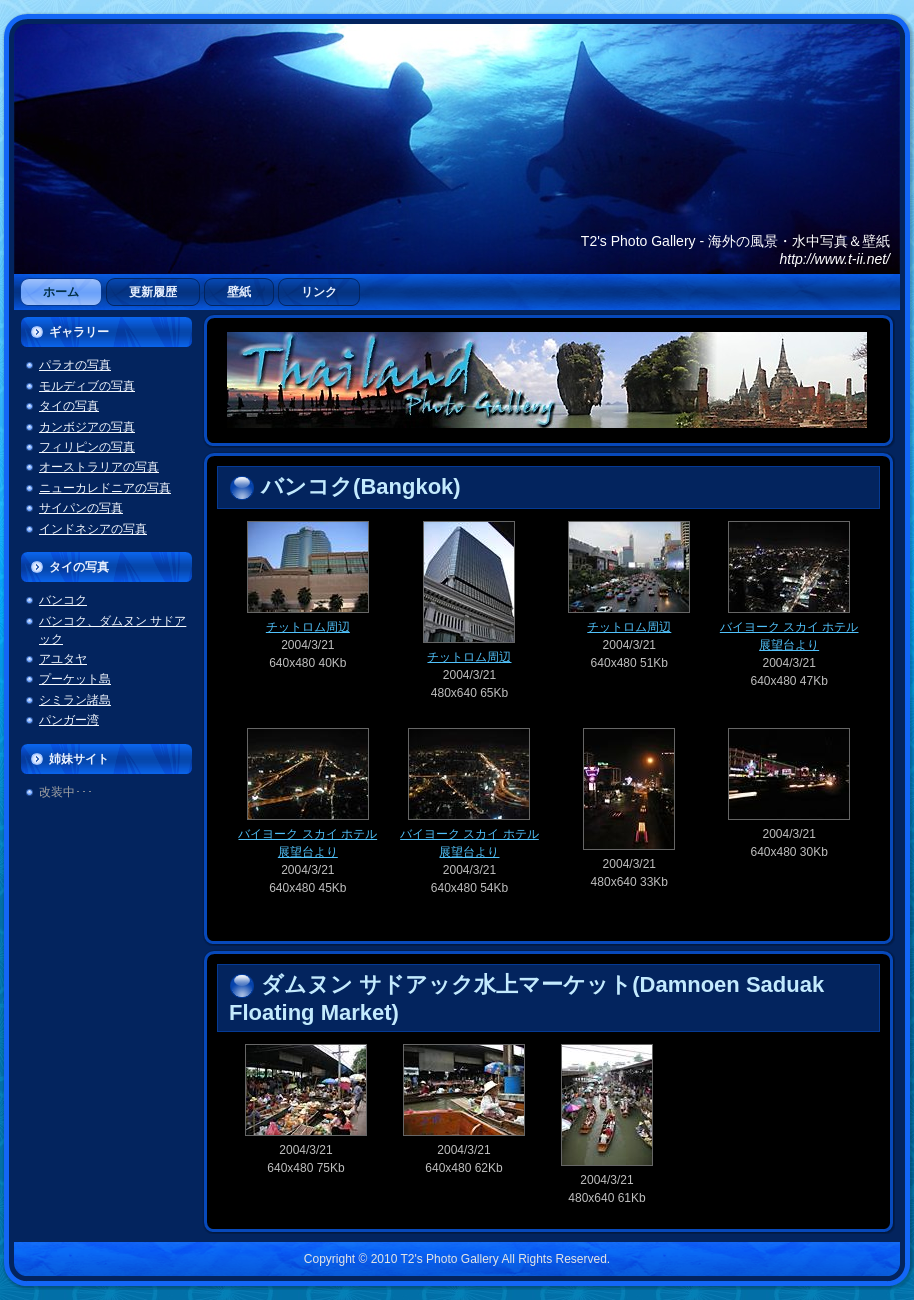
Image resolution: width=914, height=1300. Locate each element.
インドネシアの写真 (93, 529)
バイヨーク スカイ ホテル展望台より (789, 629)
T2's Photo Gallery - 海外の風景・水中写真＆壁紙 (735, 241)
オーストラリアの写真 (99, 467)
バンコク (63, 600)
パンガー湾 (69, 720)
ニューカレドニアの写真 (105, 488)
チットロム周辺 (308, 620)
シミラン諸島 (75, 700)
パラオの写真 (75, 365)
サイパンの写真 (81, 508)
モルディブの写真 (87, 386)
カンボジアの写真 (87, 427)
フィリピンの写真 (87, 447)
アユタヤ (63, 659)
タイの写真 (69, 406)
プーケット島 (75, 679)
